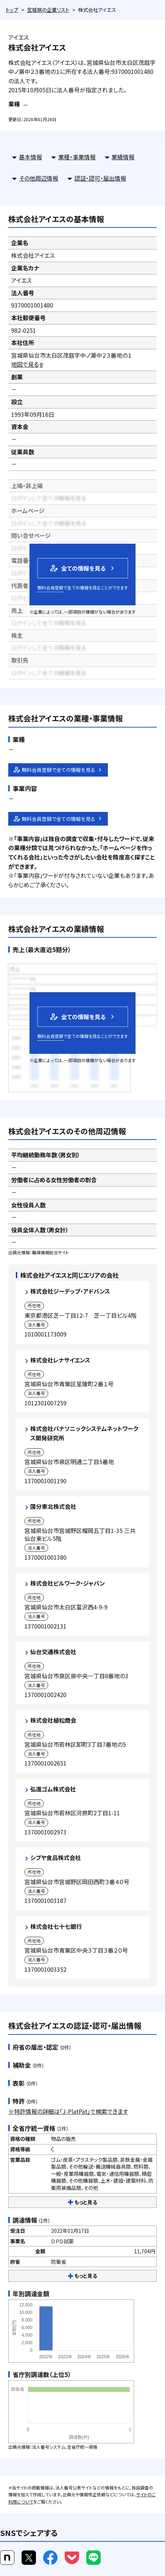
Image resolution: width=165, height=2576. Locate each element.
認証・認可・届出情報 (100, 178)
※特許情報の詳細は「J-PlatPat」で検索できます (68, 2111)
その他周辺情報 (38, 178)
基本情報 (30, 157)
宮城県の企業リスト (48, 9)
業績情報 (122, 157)
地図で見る (27, 364)
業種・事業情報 (77, 157)
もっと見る (82, 2202)
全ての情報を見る (77, 568)
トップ (12, 9)
